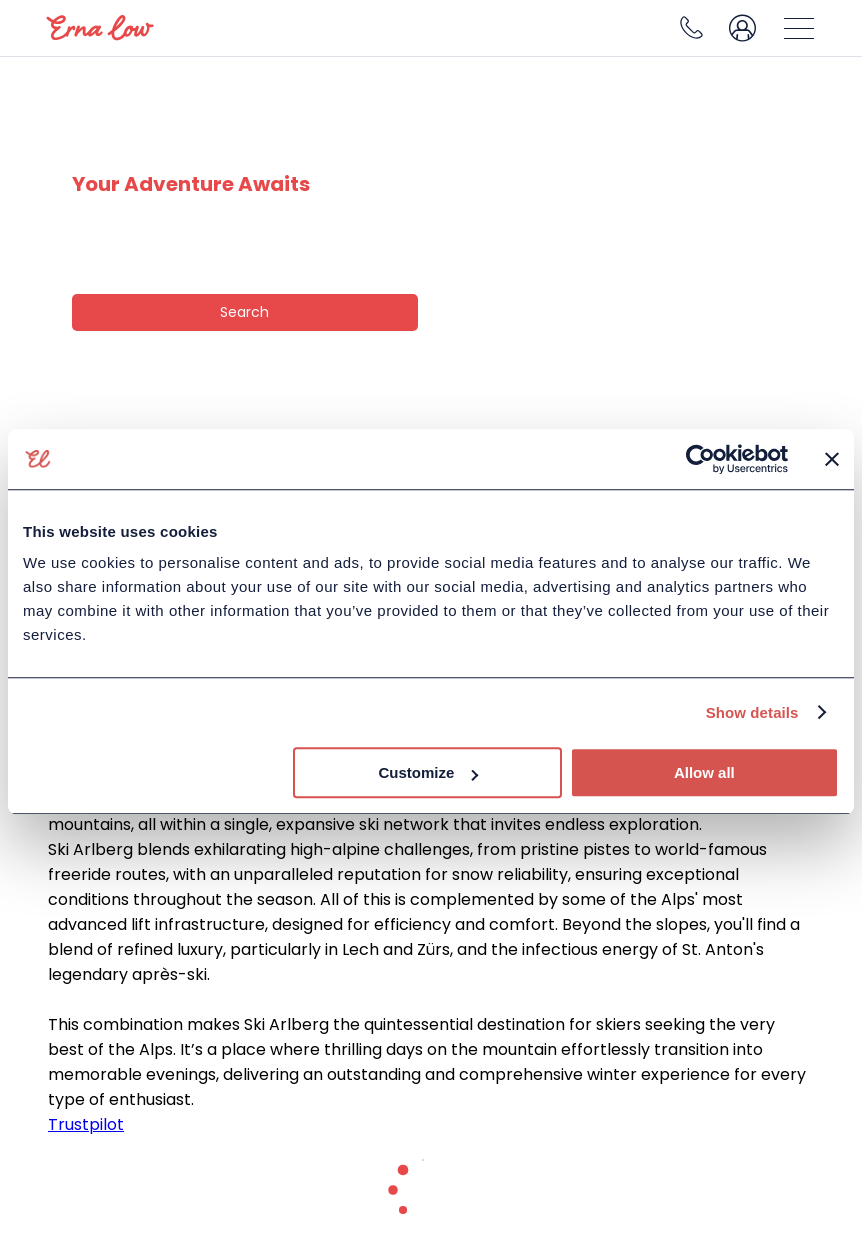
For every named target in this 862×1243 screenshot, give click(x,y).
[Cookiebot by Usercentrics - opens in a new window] (700, 459)
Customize (428, 772)
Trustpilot (86, 1124)
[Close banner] (832, 459)
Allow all (704, 772)
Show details (752, 712)
